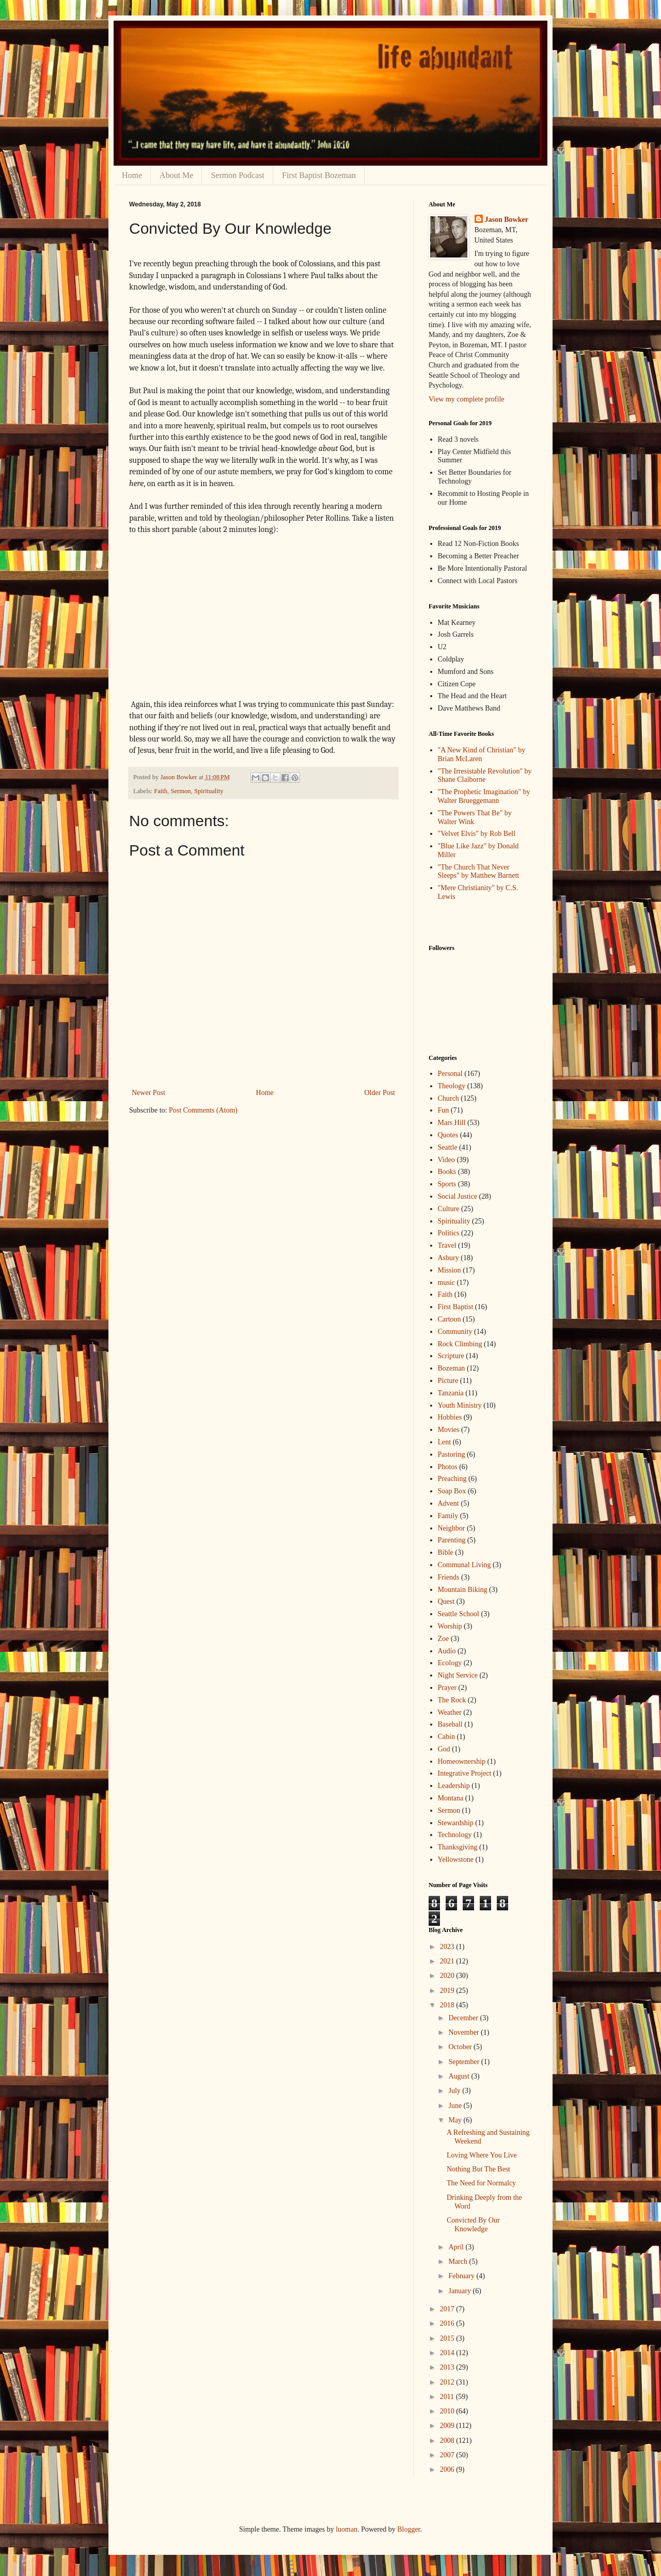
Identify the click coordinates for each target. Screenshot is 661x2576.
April (456, 2247)
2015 (448, 2338)
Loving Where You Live (482, 2155)
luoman (346, 2529)
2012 (448, 2382)
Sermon (180, 791)
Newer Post (148, 1093)
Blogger (408, 2529)
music (446, 1282)
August (459, 2076)
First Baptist (456, 1307)
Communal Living (464, 1565)
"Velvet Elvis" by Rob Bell (477, 834)
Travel (447, 1245)
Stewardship (456, 1823)
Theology (452, 1086)
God (444, 1749)
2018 (448, 2005)
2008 (448, 2440)
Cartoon (449, 1319)
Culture (449, 1209)
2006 (448, 2469)
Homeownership (462, 1761)
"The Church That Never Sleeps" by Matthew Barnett (479, 871)
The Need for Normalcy (481, 2183)
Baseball (450, 1724)
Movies (449, 1430)
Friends (449, 1577)
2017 (448, 2309)
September (464, 2062)
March (458, 2261)
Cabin (446, 1737)
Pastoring (451, 1454)
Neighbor (451, 1528)
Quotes (448, 1135)
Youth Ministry (460, 1405)
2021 (448, 1961)
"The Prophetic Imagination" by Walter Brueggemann (484, 796)
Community (455, 1331)
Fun (443, 1110)
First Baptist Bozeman (319, 175)
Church (448, 1098)
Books (447, 1172)
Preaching (452, 1479)
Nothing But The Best (478, 2169)
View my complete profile (467, 399)
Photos (448, 1467)
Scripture (451, 1356)
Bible (445, 1552)
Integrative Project (465, 1773)
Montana (451, 1798)
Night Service (458, 1675)
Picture (448, 1380)
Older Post (380, 1093)
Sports (447, 1184)
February (462, 2276)
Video (446, 1160)
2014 (448, 2353)
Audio (447, 1651)
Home (132, 175)
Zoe (443, 1639)
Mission (449, 1270)
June (455, 2106)
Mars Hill (452, 1122)
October (461, 2047)
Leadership (454, 1786)
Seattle (448, 1147)
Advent (448, 1503)
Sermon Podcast (237, 175)
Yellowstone (456, 1859)
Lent (444, 1442)
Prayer (447, 1688)
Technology (455, 1835)
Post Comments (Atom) (203, 1110)
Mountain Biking (462, 1589)
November (464, 2032)
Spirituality (209, 791)
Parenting (452, 1540)
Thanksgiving (458, 1847)
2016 (448, 2323)
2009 (448, 2425)
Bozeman (451, 1368)
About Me (176, 175)
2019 (448, 1990)
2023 (448, 1947)
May (455, 2120)
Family (448, 1516)
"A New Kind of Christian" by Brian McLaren (482, 754)
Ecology (450, 1663)
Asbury (448, 1258)
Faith (160, 791)
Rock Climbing (460, 1344)
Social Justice (458, 1196)
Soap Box (452, 1491)
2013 (448, 2367)
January (460, 2291)
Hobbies (450, 1417)
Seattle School (459, 1614)
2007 (448, 2455)
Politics (449, 1233)
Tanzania (451, 1393)
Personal (450, 1073)
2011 (448, 2397)
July (455, 2091)
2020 (448, 1975)
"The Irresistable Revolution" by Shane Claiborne (485, 775)
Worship (450, 1626)
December (464, 2018)
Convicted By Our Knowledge (473, 2224)
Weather (450, 1712)
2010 (448, 2411)
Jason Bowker (506, 219)
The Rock (452, 1700)
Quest (446, 1601)
